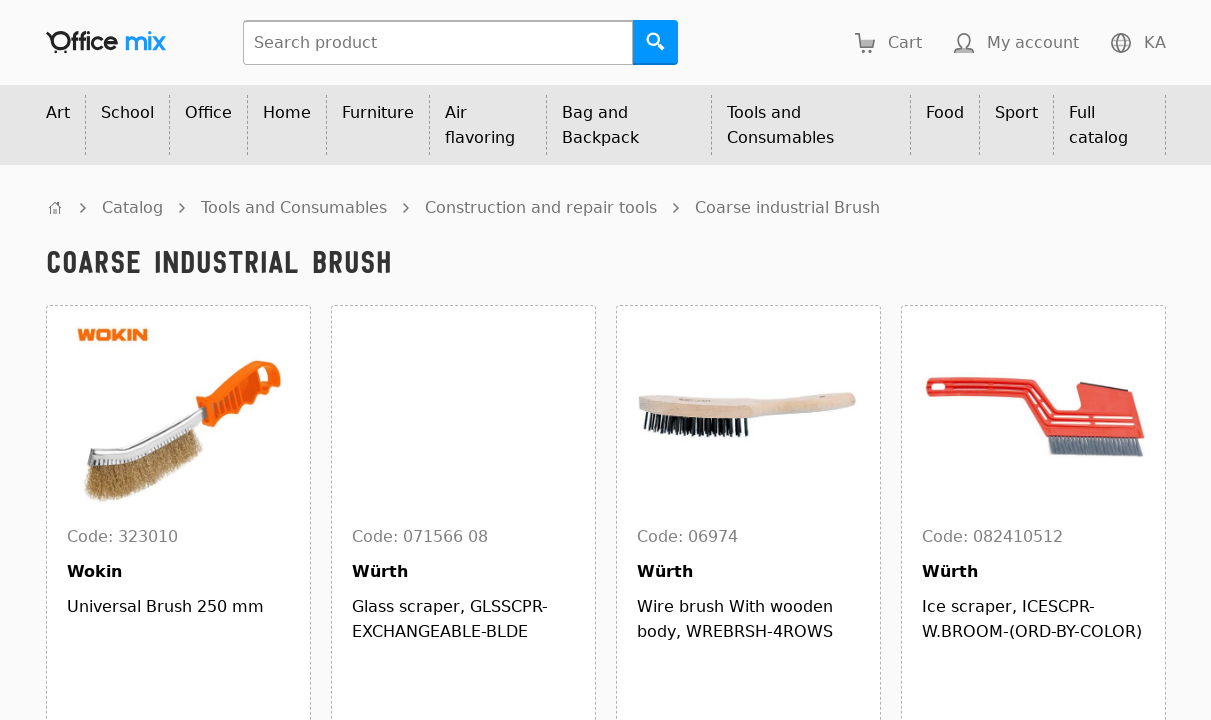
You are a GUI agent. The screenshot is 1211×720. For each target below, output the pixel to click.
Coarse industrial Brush (787, 207)
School (127, 112)
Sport (1016, 112)
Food (945, 112)
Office (208, 112)
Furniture (378, 112)
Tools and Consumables (780, 125)
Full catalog (1098, 125)
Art (58, 112)
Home (287, 112)
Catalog (132, 207)
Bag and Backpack (600, 125)
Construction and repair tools (541, 207)
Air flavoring (480, 125)
